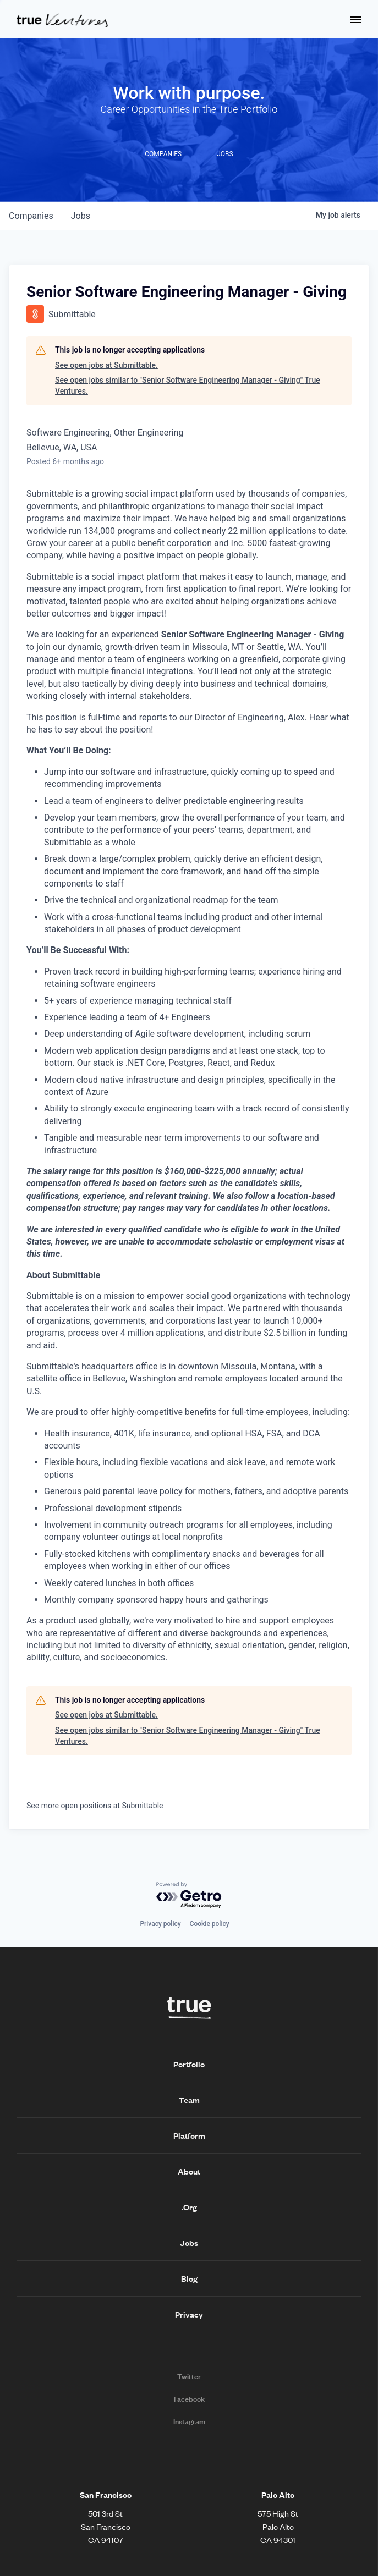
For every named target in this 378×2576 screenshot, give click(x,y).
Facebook (189, 2399)
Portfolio (189, 2064)
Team (189, 2100)
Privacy (189, 2314)
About (189, 2171)
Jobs (189, 2243)
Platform (189, 2135)
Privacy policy (160, 1924)
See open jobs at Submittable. (106, 365)
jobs (80, 216)
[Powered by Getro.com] (189, 1895)
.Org (189, 2207)
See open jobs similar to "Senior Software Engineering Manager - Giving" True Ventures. (187, 385)
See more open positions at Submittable (94, 1805)
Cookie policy (209, 1924)
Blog (189, 2278)
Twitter (189, 2376)
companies (31, 216)
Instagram (189, 2421)
